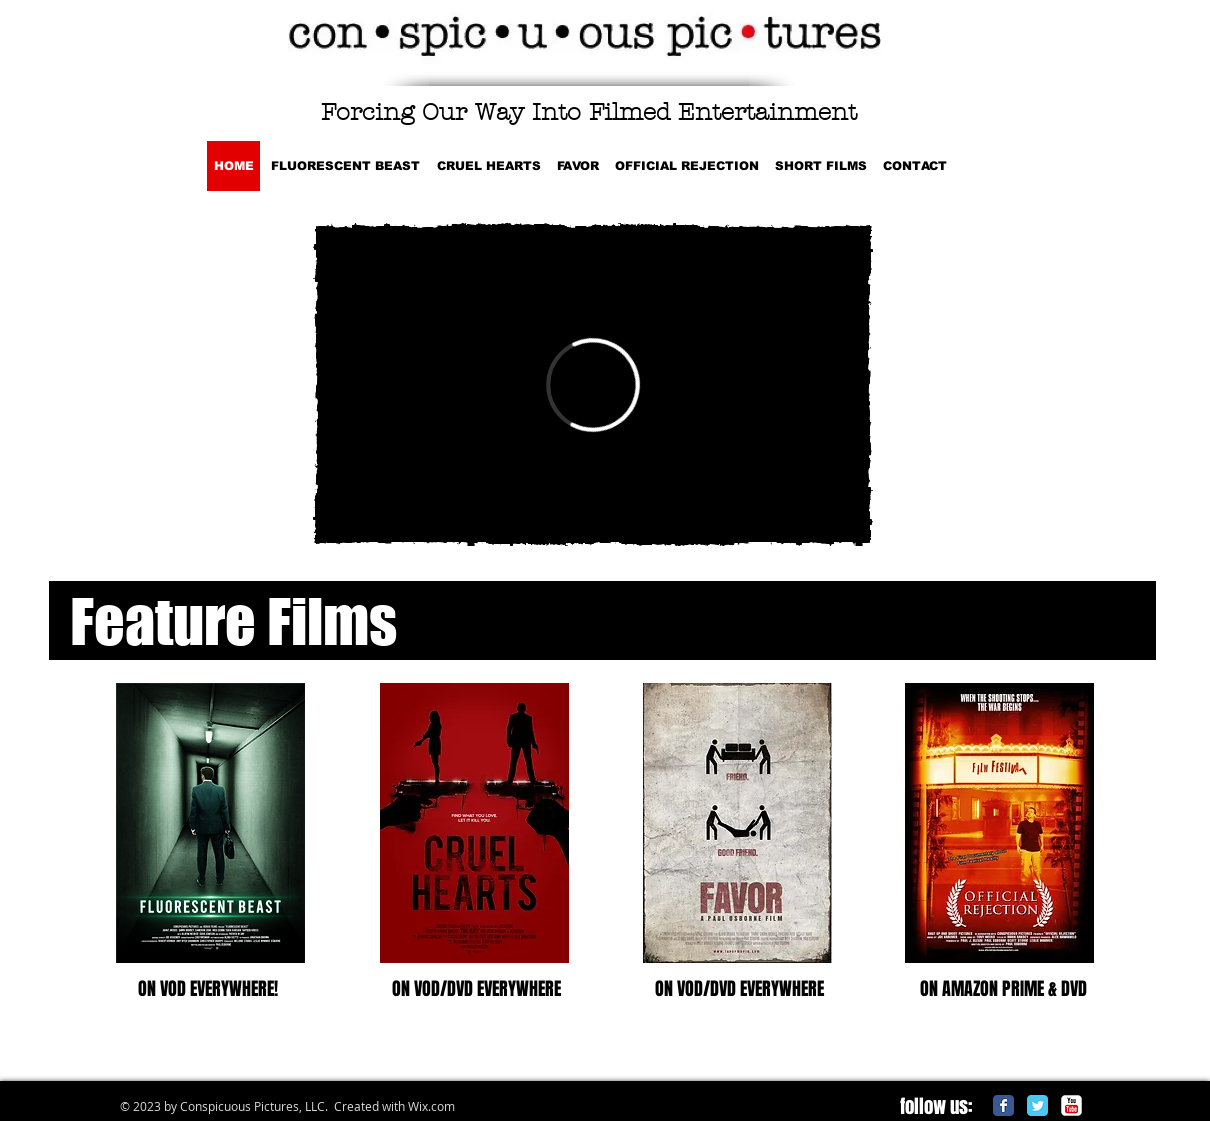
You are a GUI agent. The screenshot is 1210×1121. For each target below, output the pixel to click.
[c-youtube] (1071, 1105)
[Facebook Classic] (1003, 1105)
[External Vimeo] (593, 384)
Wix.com (431, 1106)
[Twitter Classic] (1037, 1105)
